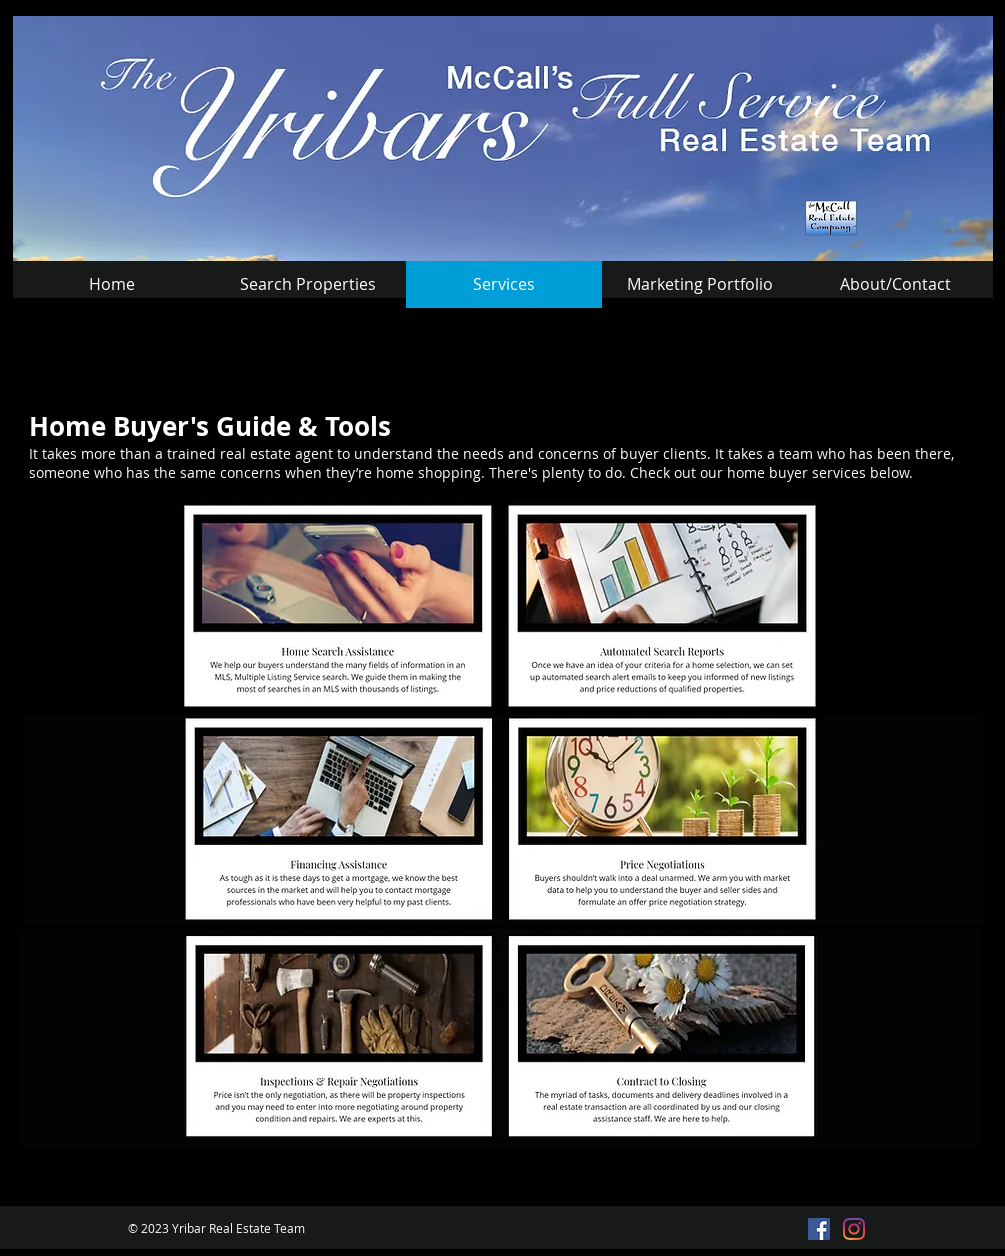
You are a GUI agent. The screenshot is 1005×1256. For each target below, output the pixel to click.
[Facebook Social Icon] (819, 1229)
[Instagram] (854, 1229)
